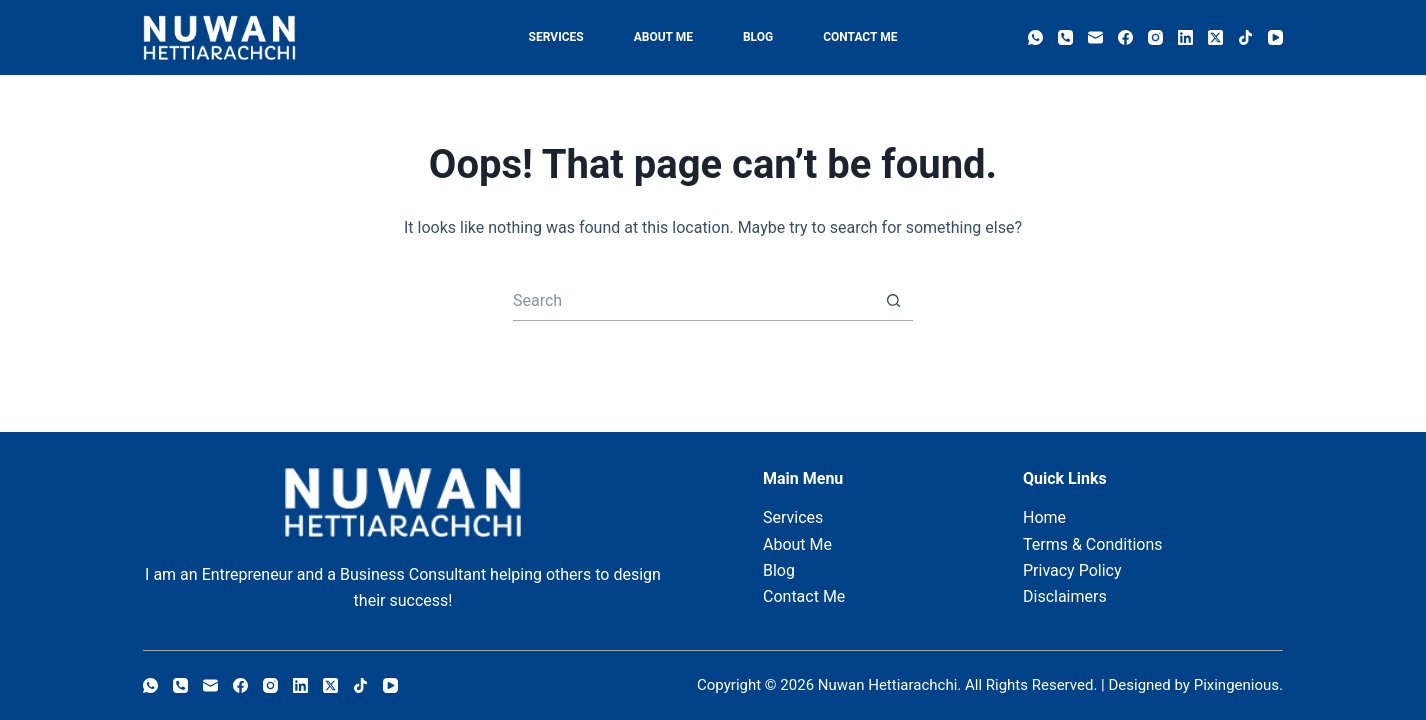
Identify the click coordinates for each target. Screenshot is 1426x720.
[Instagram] (1155, 37)
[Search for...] (693, 301)
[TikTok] (1245, 37)
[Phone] (1065, 37)
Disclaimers (1065, 596)
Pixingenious (1236, 685)
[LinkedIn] (1185, 37)
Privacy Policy (1072, 570)
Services (556, 37)
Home (1044, 517)
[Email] (1095, 37)
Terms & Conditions (1093, 544)
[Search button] (893, 301)
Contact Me (860, 37)
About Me (663, 37)
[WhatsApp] (1035, 37)
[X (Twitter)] (1215, 37)
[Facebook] (1125, 37)
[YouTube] (1275, 37)
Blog (758, 37)
